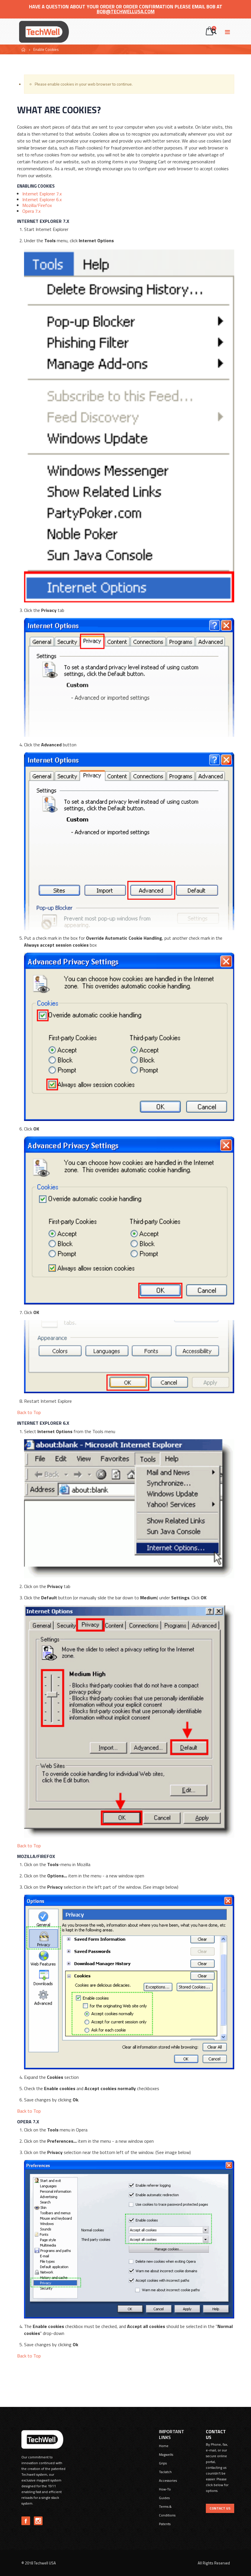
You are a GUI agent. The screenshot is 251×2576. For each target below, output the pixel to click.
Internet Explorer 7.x (42, 193)
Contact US (220, 2508)
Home (23, 49)
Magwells (166, 2454)
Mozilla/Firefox (37, 205)
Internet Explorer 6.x (42, 199)
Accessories (168, 2480)
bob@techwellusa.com (126, 11)
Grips (163, 2463)
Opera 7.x (31, 211)
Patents (165, 2524)
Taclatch (165, 2472)
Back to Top (29, 1412)
